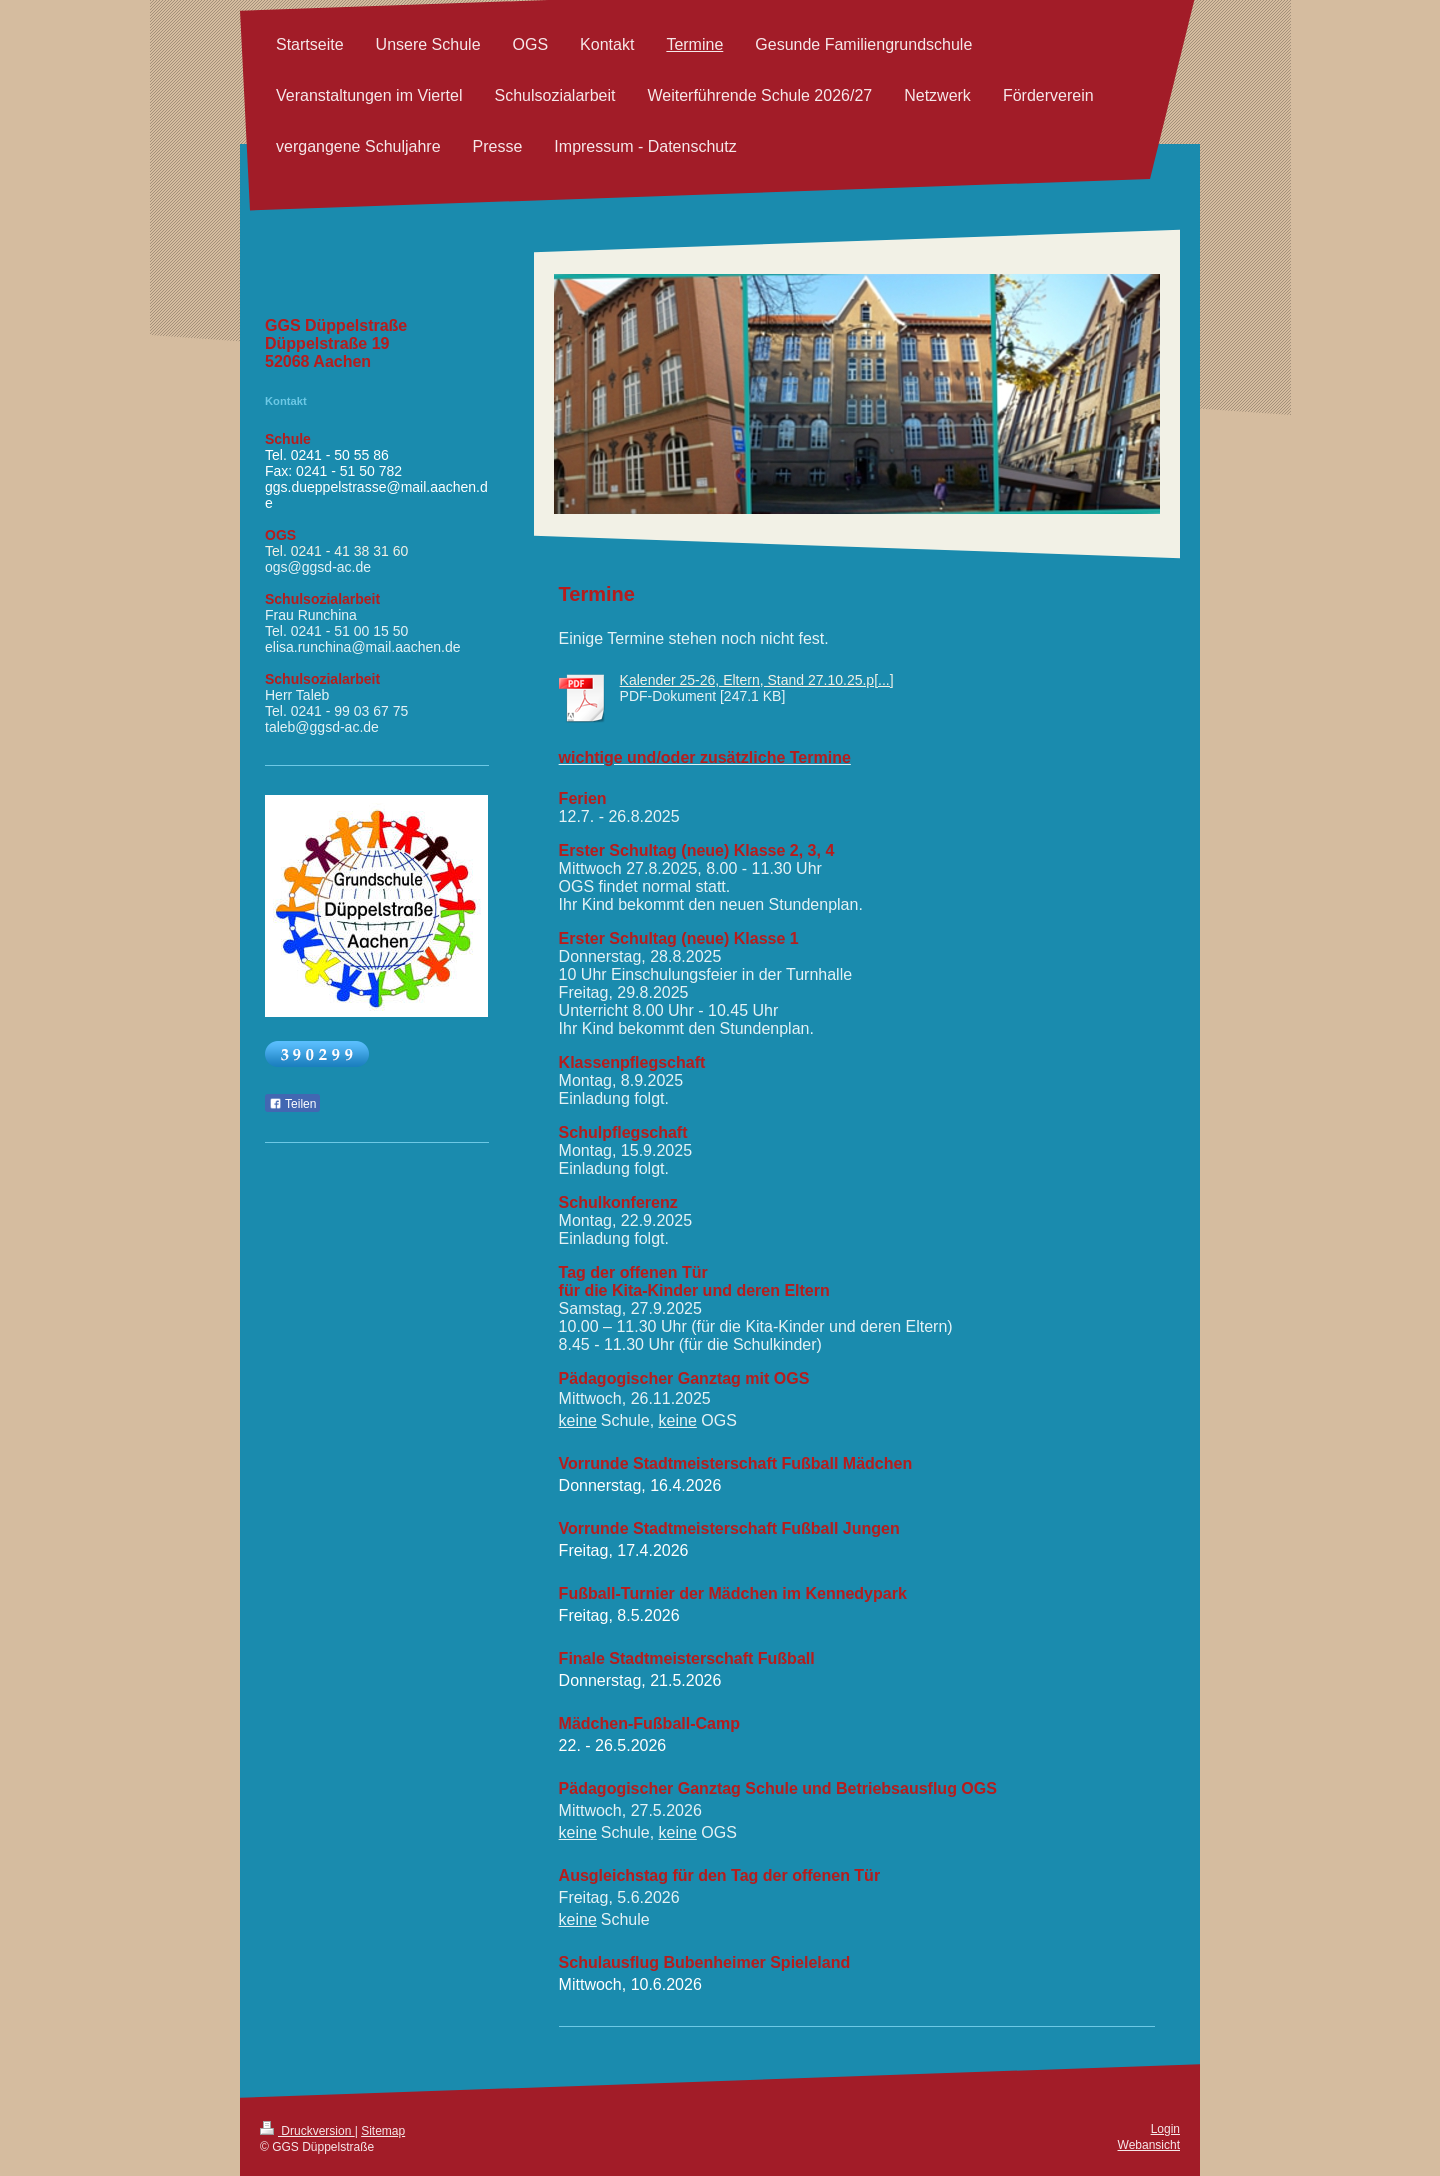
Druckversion (307, 2131)
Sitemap (383, 2131)
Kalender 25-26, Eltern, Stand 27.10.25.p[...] (757, 680)
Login (1165, 2129)
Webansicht (1149, 2145)
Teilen (292, 1104)
